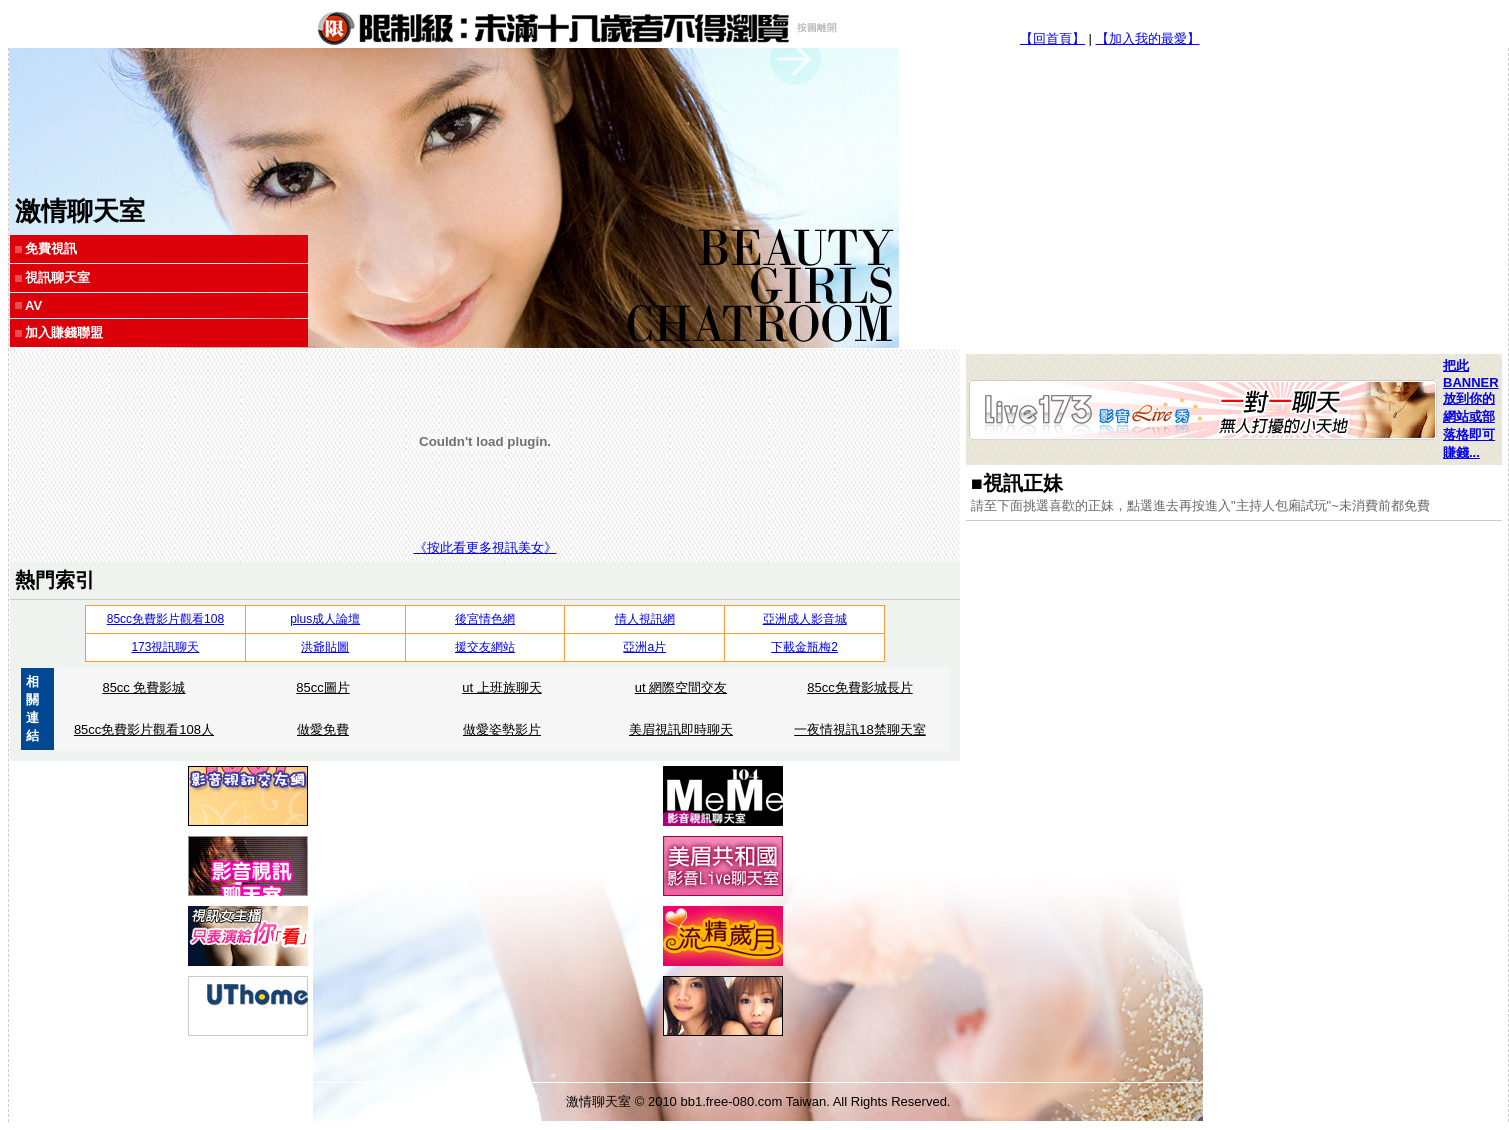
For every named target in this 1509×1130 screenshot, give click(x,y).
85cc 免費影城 (143, 687)
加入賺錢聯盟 (64, 332)
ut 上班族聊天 (501, 687)
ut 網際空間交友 (681, 687)
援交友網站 (485, 647)
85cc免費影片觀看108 (165, 619)
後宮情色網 (485, 619)
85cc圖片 (322, 687)
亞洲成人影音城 (805, 619)
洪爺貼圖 (325, 647)
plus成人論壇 (325, 619)
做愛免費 (323, 729)
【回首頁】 (1052, 38)
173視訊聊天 (165, 647)
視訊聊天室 (57, 277)
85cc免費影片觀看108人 (144, 729)
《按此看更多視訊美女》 (485, 547)
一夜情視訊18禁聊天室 (859, 729)
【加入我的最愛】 (1148, 38)
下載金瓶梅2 (804, 647)
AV (33, 305)
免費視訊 (51, 248)
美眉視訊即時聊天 (681, 729)
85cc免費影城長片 (859, 687)
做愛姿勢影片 (502, 729)
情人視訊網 (645, 619)
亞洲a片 (644, 647)
